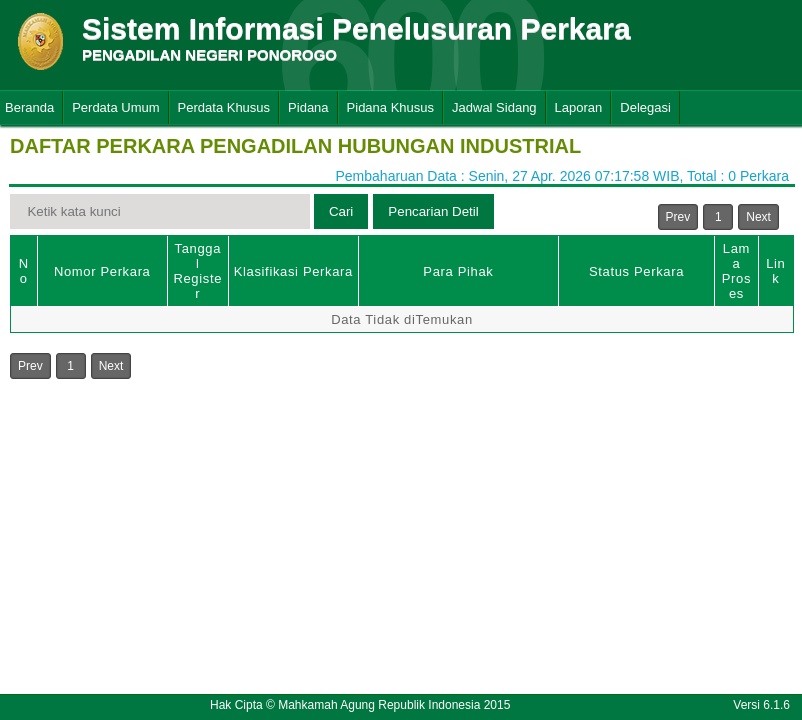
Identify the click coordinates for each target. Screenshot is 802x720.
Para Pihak (458, 271)
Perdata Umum (115, 107)
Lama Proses (736, 271)
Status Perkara (636, 271)
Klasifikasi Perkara (293, 271)
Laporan (579, 107)
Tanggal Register (197, 271)
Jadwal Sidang (494, 107)
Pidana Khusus (390, 107)
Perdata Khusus (224, 107)
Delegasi (645, 107)
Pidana (308, 107)
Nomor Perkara (102, 271)
